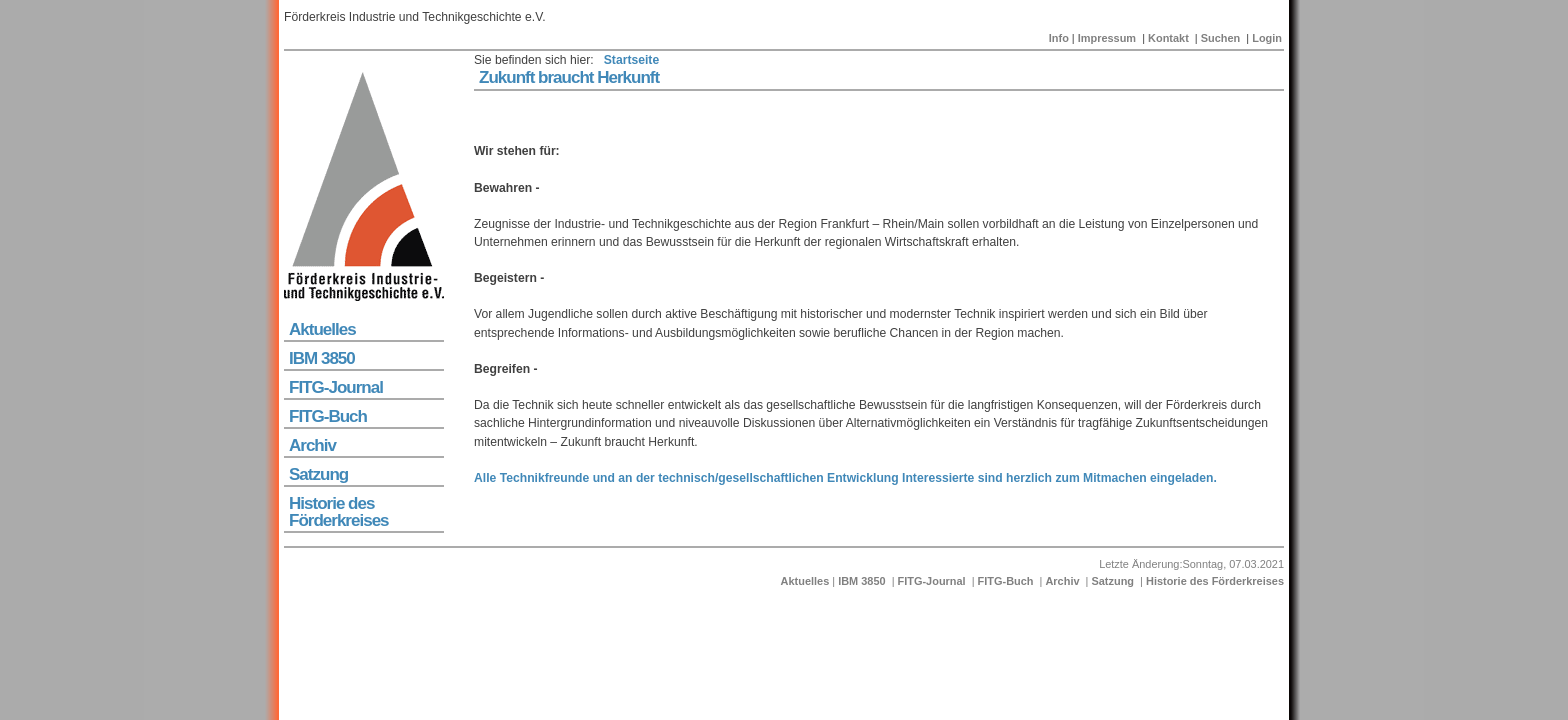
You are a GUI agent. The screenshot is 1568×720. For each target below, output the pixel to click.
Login (1267, 38)
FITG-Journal (336, 387)
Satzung (318, 474)
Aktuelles (322, 329)
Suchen (1221, 38)
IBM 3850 (322, 358)
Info (1059, 38)
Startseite (631, 60)
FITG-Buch (328, 416)
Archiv (312, 445)
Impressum (1107, 38)
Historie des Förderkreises (339, 512)
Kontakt (1168, 38)
